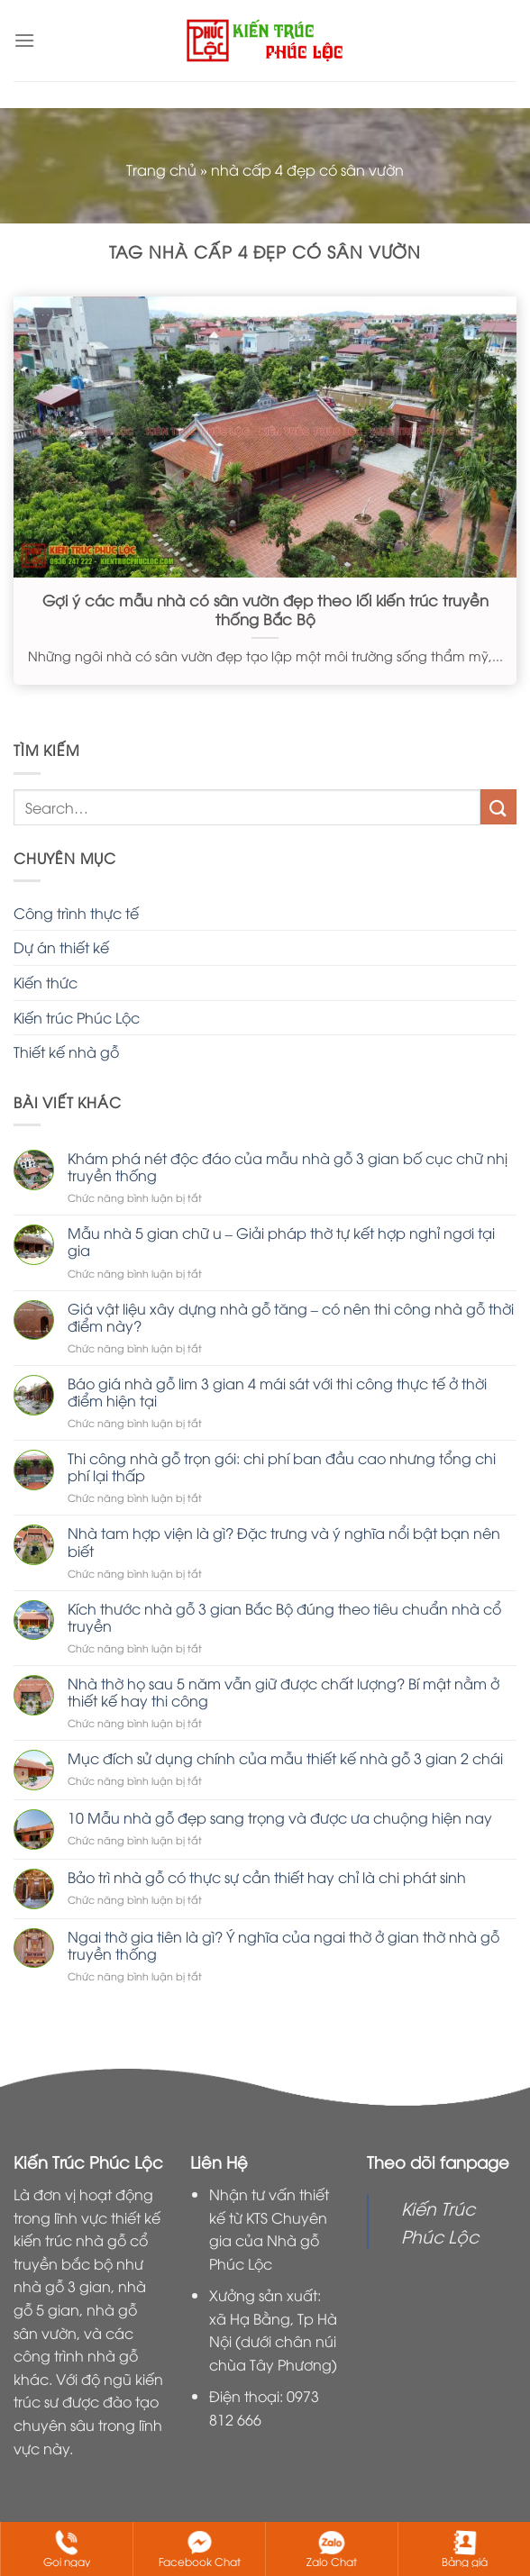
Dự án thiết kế (61, 947)
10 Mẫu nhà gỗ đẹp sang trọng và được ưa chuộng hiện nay (280, 1817)
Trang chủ (161, 169)
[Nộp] (498, 806)
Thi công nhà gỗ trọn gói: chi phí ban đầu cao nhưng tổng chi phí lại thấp (282, 1467)
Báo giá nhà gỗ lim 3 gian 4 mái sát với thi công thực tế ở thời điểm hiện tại (277, 1392)
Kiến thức (46, 982)
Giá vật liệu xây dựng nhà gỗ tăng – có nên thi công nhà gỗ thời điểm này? (291, 1317)
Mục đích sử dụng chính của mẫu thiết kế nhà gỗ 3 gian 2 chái (285, 1758)
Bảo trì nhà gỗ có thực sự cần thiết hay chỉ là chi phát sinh (267, 1877)
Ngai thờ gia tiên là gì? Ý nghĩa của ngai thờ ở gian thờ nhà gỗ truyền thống (283, 1945)
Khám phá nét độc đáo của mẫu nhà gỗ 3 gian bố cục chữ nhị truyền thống (287, 1167)
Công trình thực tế (76, 913)
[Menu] (24, 40)
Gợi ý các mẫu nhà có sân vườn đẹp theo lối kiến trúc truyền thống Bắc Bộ (265, 609)
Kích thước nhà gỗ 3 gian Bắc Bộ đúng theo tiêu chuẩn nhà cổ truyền (284, 1617)
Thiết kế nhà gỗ (66, 1051)
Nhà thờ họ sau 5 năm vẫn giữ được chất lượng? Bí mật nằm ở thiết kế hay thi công (283, 1692)
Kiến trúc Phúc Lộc (77, 1017)
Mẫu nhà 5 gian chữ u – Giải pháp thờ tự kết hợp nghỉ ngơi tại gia (281, 1241)
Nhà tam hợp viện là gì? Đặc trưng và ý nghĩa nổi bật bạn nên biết (284, 1542)
